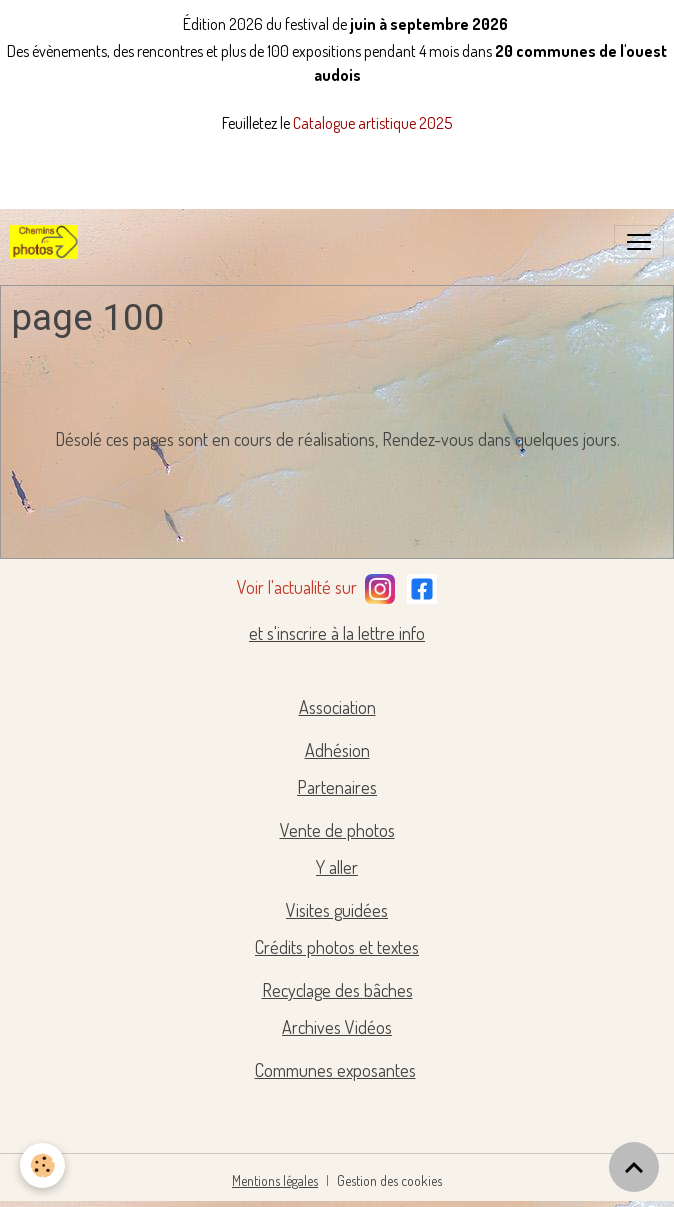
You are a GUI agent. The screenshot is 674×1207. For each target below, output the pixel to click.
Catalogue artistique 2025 (372, 123)
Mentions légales (275, 1180)
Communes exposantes (335, 1070)
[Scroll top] (634, 1167)
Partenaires (337, 787)
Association (337, 707)
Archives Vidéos (337, 1027)
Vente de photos (337, 830)
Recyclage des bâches (337, 990)
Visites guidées (337, 910)
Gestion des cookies (389, 1180)
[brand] (48, 242)
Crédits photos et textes (337, 947)
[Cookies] (42, 1165)
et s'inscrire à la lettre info (337, 633)
